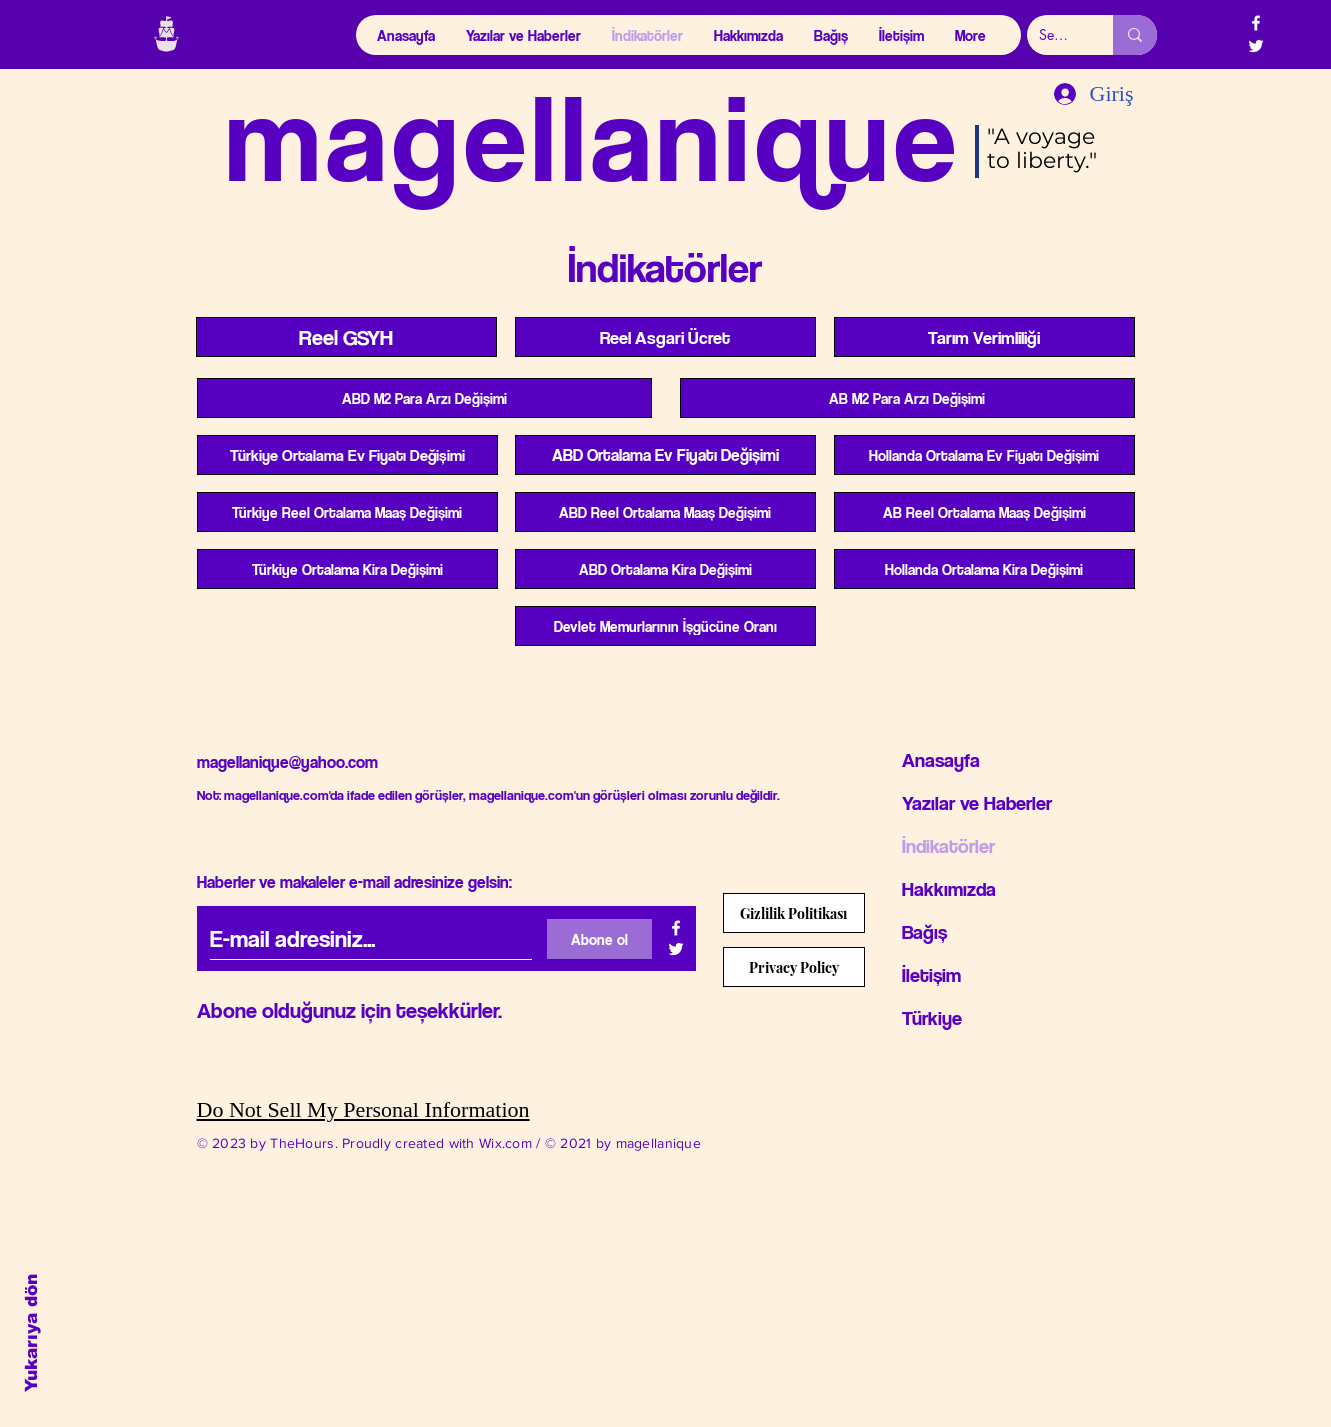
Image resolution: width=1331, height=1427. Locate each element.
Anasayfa (941, 760)
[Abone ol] (599, 939)
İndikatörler (948, 846)
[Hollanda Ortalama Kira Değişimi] (984, 569)
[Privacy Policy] (794, 967)
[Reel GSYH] (346, 337)
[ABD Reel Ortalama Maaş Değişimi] (665, 512)
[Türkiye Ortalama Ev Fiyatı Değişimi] (347, 455)
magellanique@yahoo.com (287, 762)
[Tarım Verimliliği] (984, 337)
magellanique (594, 135)
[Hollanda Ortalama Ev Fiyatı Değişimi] (984, 455)
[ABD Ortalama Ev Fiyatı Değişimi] (665, 455)
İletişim (931, 975)
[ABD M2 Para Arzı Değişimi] (424, 398)
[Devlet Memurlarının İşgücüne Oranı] (665, 626)
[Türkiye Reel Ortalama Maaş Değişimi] (347, 512)
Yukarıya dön (31, 1333)
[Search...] (1055, 35)
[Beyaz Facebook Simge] (1256, 23)
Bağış (924, 932)
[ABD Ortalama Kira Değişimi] (665, 569)
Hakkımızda (949, 889)
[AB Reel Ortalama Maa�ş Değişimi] (984, 512)
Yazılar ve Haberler (977, 803)
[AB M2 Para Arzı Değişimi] (907, 398)
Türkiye (932, 1018)
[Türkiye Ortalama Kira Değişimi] (347, 569)
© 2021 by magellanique (623, 1143)
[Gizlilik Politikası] (794, 913)
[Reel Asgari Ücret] (665, 337)
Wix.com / (512, 1143)
